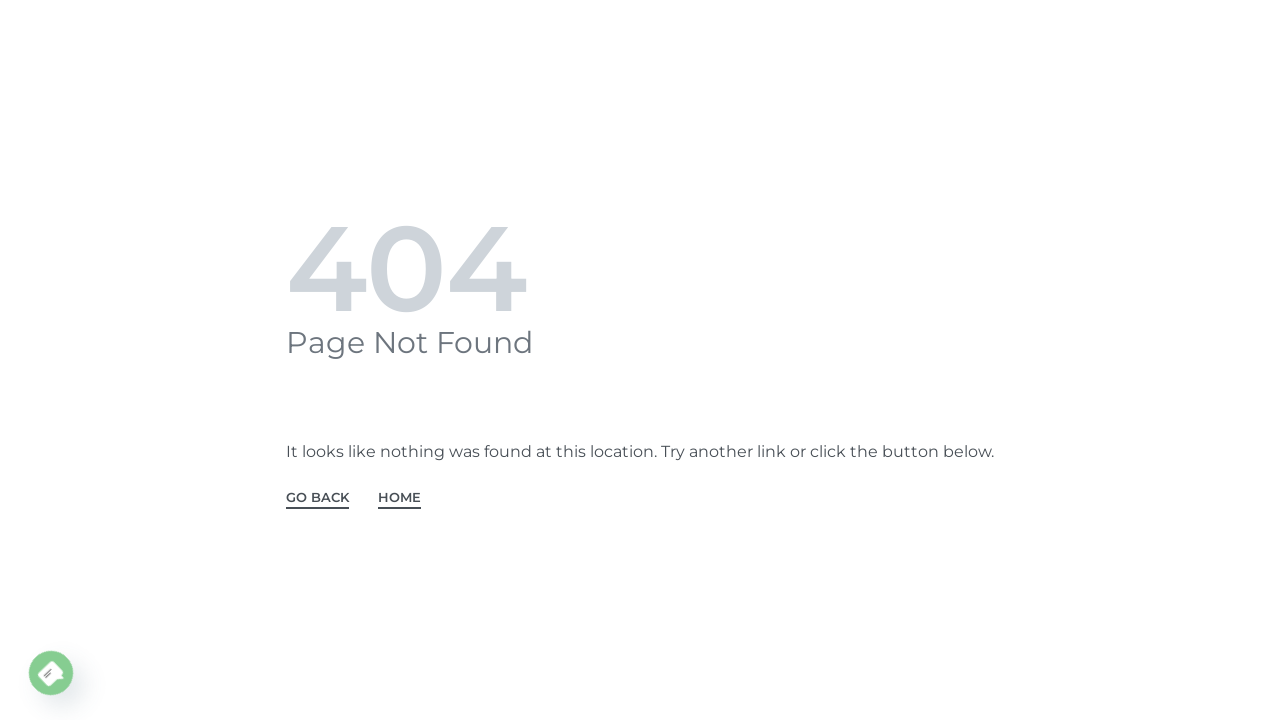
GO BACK (317, 498)
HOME (399, 498)
